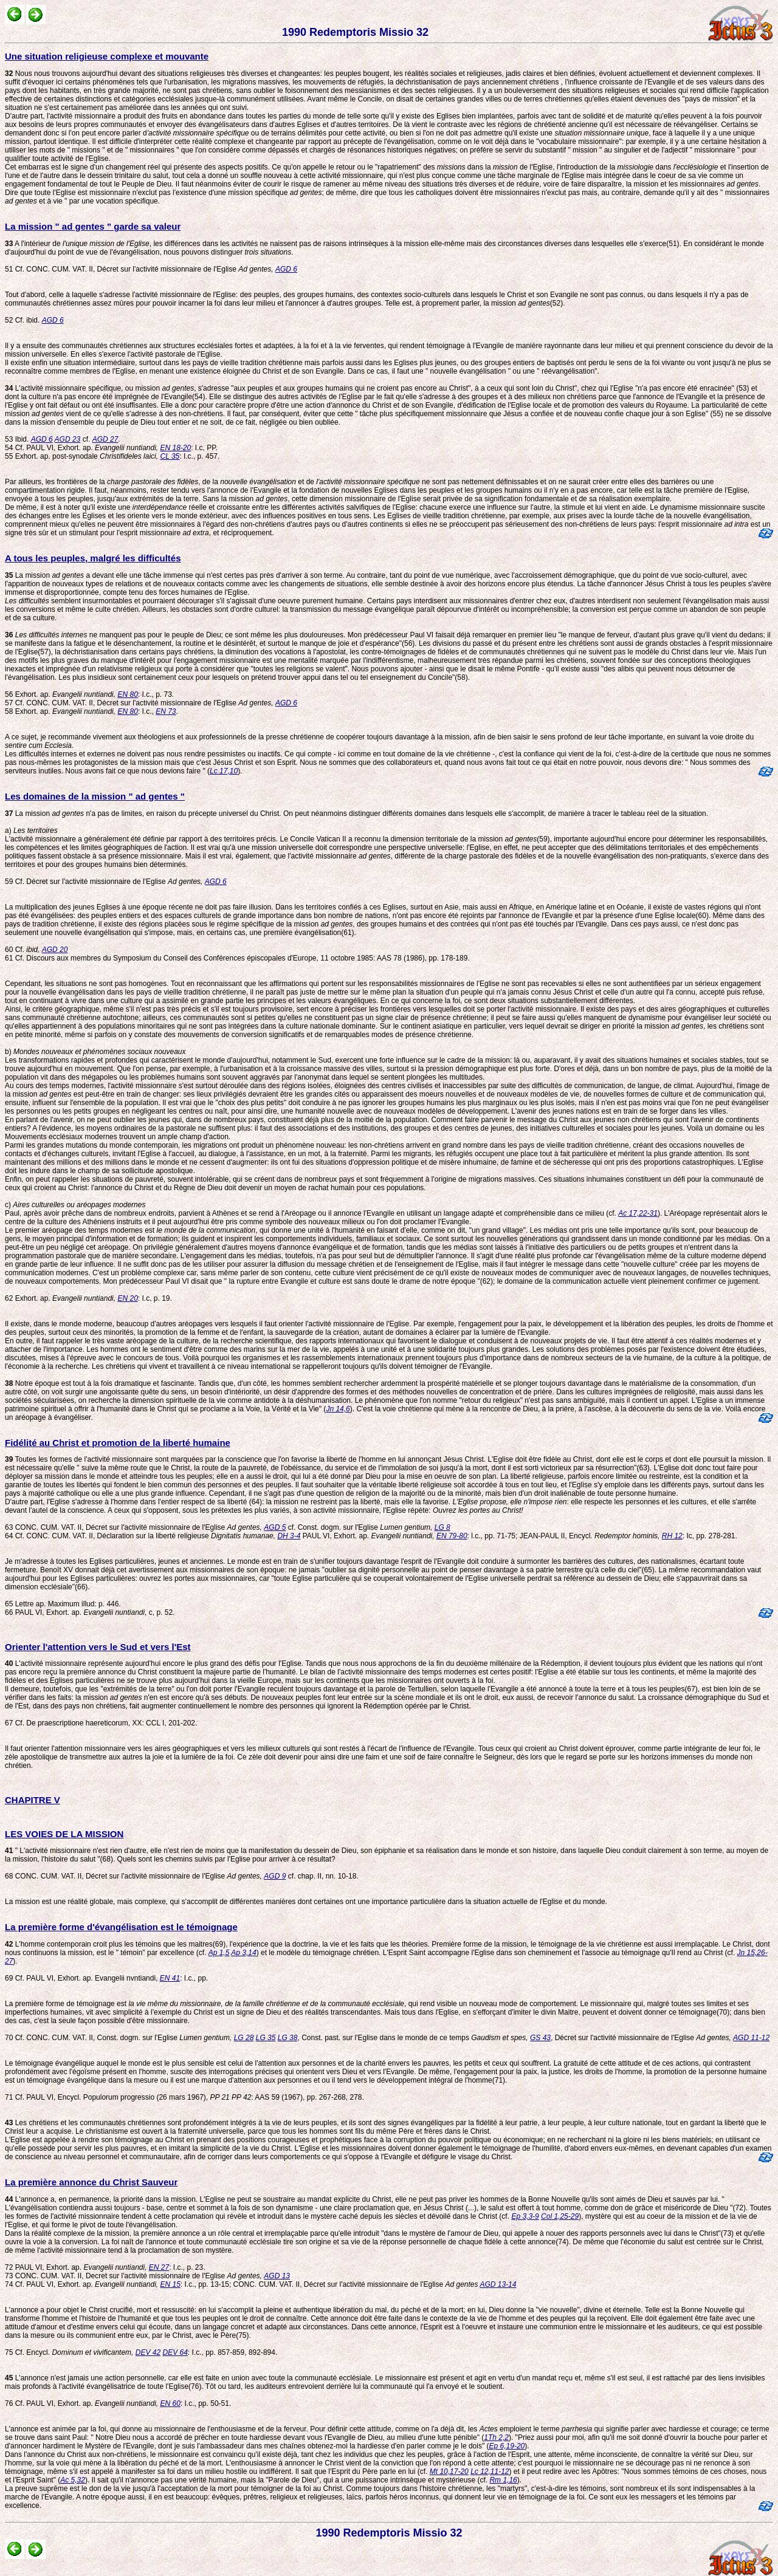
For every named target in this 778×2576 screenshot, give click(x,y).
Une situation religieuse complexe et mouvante (106, 56)
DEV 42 (148, 2352)
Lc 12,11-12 (489, 2471)
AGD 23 (68, 439)
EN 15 (170, 2284)
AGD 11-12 (751, 2037)
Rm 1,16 (503, 2480)
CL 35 (169, 456)
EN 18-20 (175, 448)
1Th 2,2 (496, 2437)
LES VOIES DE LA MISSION (64, 1834)
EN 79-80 (451, 1536)
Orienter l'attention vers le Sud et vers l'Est (98, 1647)
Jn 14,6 (337, 1409)
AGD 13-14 (498, 2284)
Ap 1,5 (219, 1952)
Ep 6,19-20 (507, 2446)
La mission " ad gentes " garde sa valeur (93, 226)
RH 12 (672, 1536)
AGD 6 (286, 269)
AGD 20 (55, 949)
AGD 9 (275, 1876)
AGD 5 (275, 1527)
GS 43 (540, 2037)
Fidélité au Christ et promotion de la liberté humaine (117, 1442)
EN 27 (159, 2267)
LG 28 (244, 2037)
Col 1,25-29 (560, 2216)
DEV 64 (174, 2352)
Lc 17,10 (224, 771)
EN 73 (166, 711)
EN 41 (170, 1978)
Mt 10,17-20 (449, 2471)
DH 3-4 (288, 1536)
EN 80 (127, 694)
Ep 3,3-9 (525, 2216)
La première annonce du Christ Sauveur (91, 2182)
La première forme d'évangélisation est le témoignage (121, 1927)
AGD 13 (277, 2276)
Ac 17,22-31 (638, 1213)
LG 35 (266, 2037)
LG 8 (442, 1527)
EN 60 (170, 2403)
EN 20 (127, 1298)
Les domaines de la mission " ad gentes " (95, 796)
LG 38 (288, 2037)
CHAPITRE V (32, 1800)
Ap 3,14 (243, 1952)
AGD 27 (105, 439)
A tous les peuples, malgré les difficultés (93, 558)
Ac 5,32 (72, 2480)
